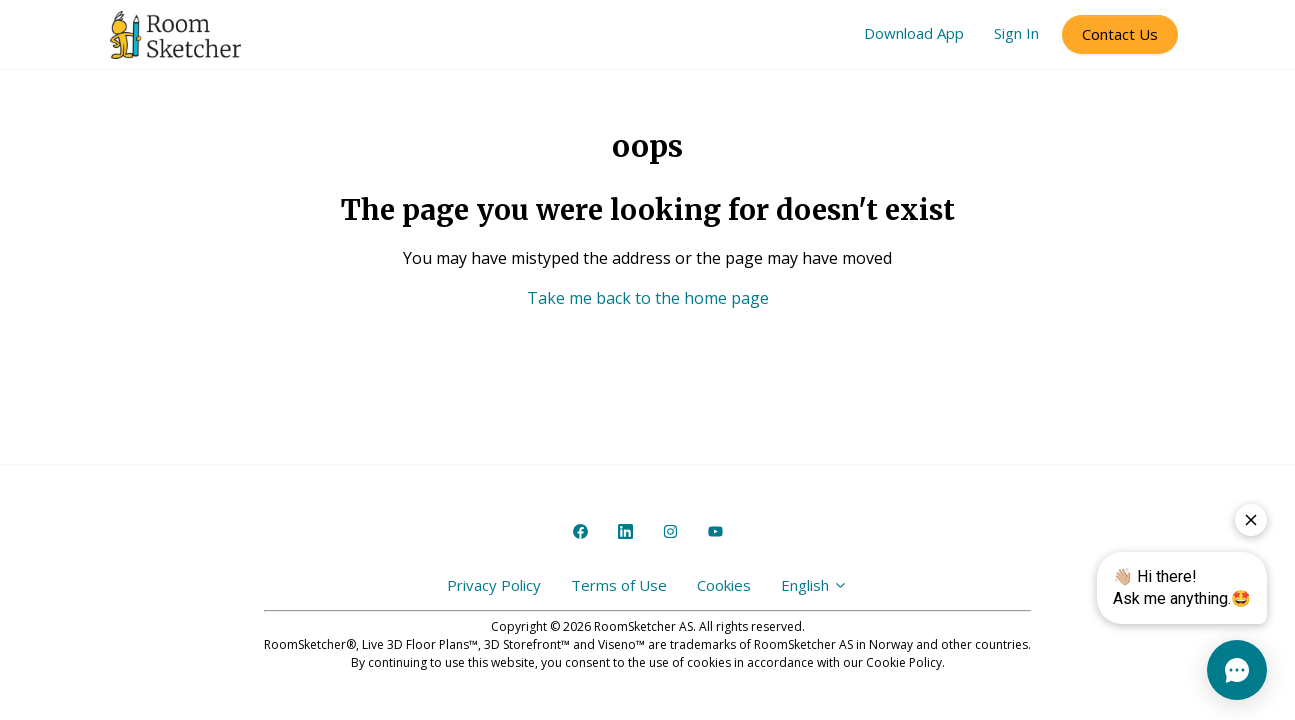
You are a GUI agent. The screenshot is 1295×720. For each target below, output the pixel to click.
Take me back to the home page (648, 298)
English (814, 585)
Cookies (724, 585)
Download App (914, 33)
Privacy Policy (494, 585)
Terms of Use (619, 585)
